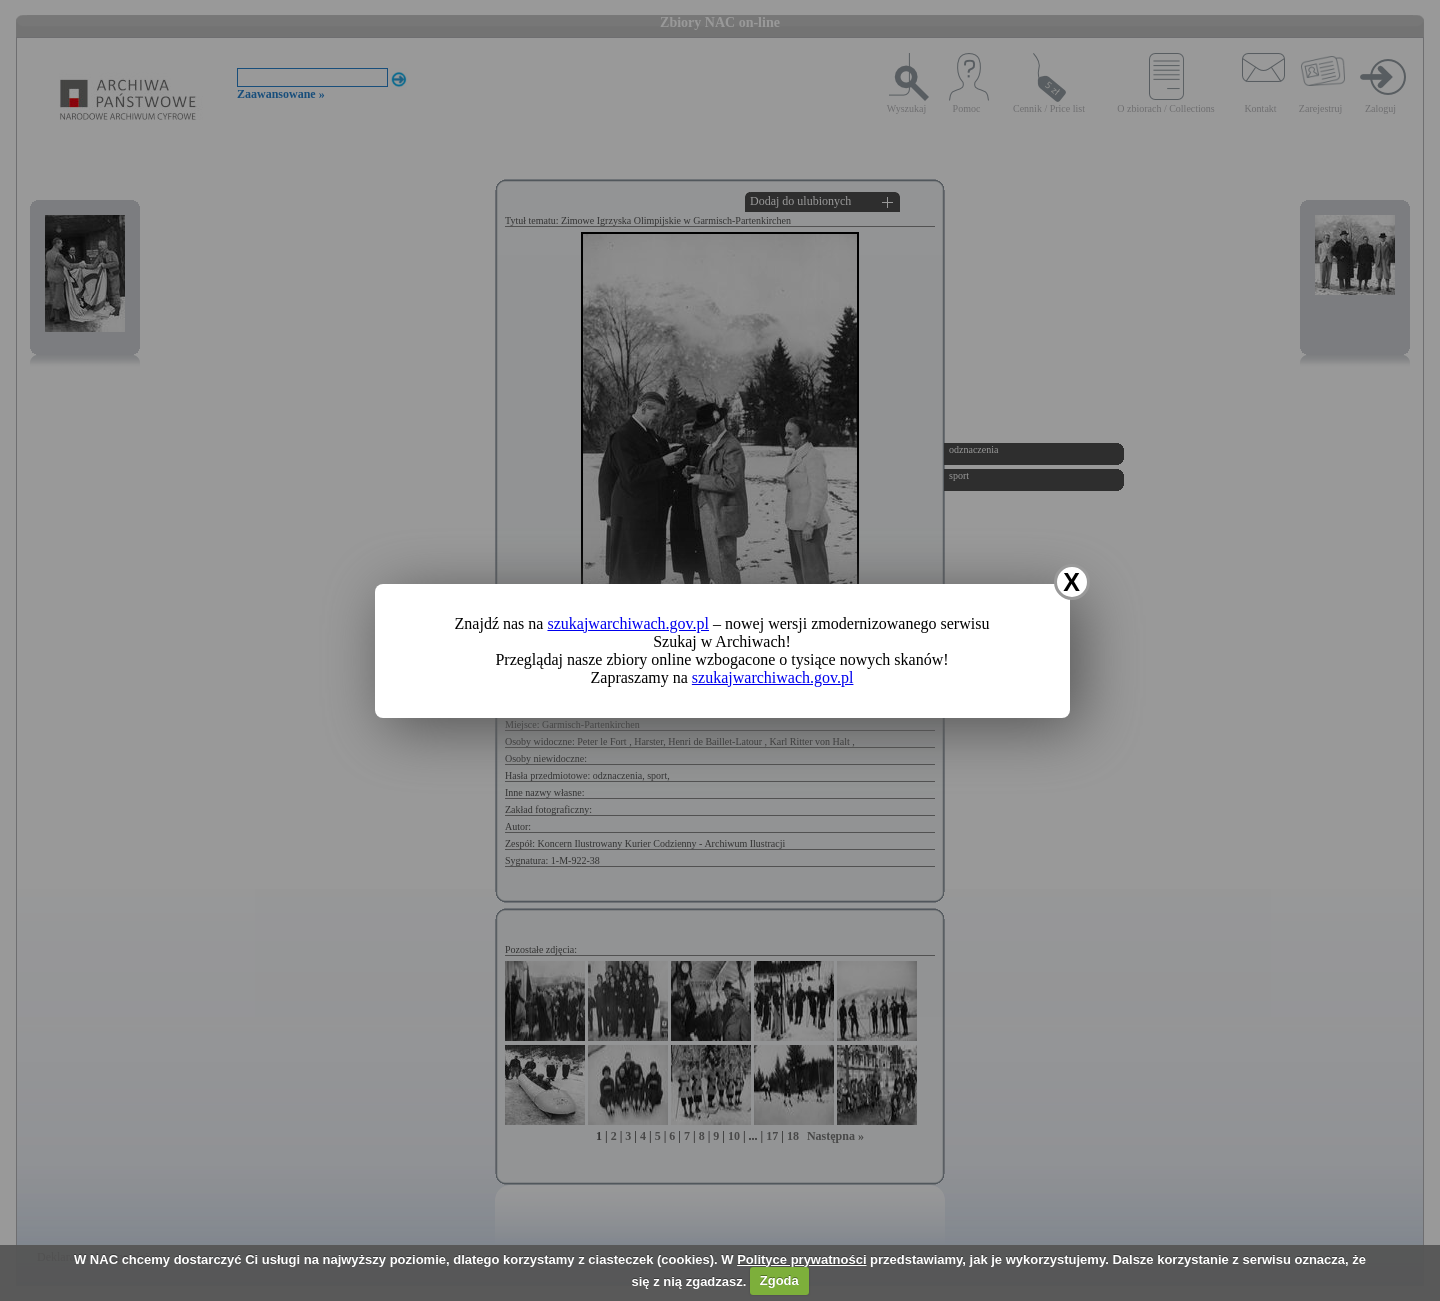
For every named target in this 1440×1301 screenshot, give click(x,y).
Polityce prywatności (801, 1259)
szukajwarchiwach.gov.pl (628, 623)
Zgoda (779, 1280)
